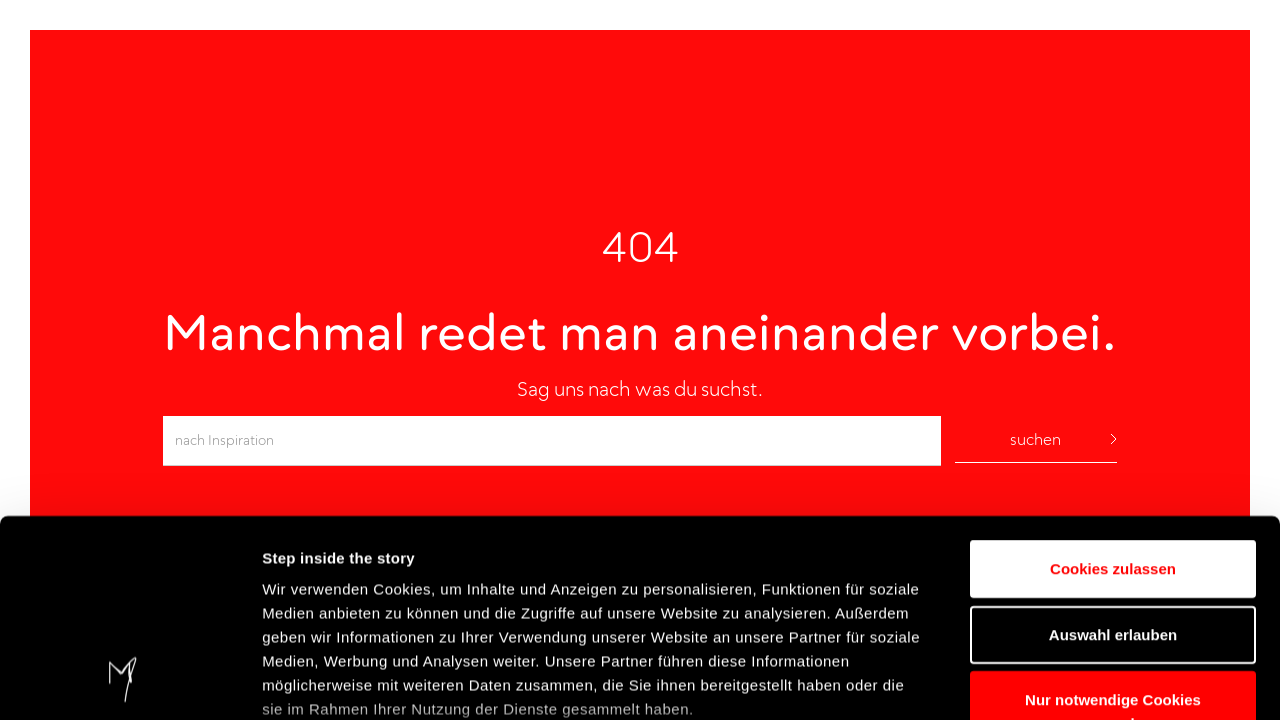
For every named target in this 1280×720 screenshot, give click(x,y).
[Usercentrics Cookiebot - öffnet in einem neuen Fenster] (129, 681)
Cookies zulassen (1113, 384)
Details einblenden (329, 680)
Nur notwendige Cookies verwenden (1113, 527)
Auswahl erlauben (1113, 449)
